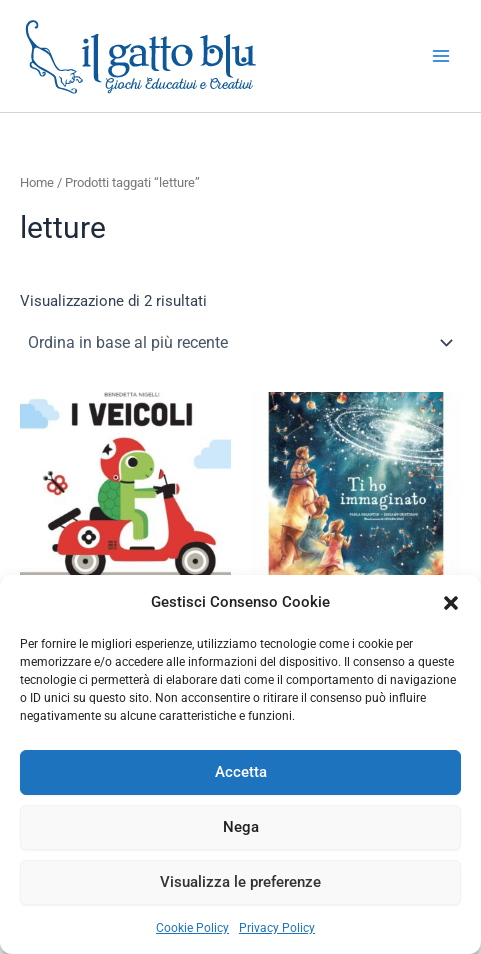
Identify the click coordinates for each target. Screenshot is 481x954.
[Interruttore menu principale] (441, 56)
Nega (241, 827)
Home (37, 182)
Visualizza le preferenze (240, 882)
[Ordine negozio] (240, 343)
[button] (451, 603)
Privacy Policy (277, 928)
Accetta (241, 772)
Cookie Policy (192, 928)
